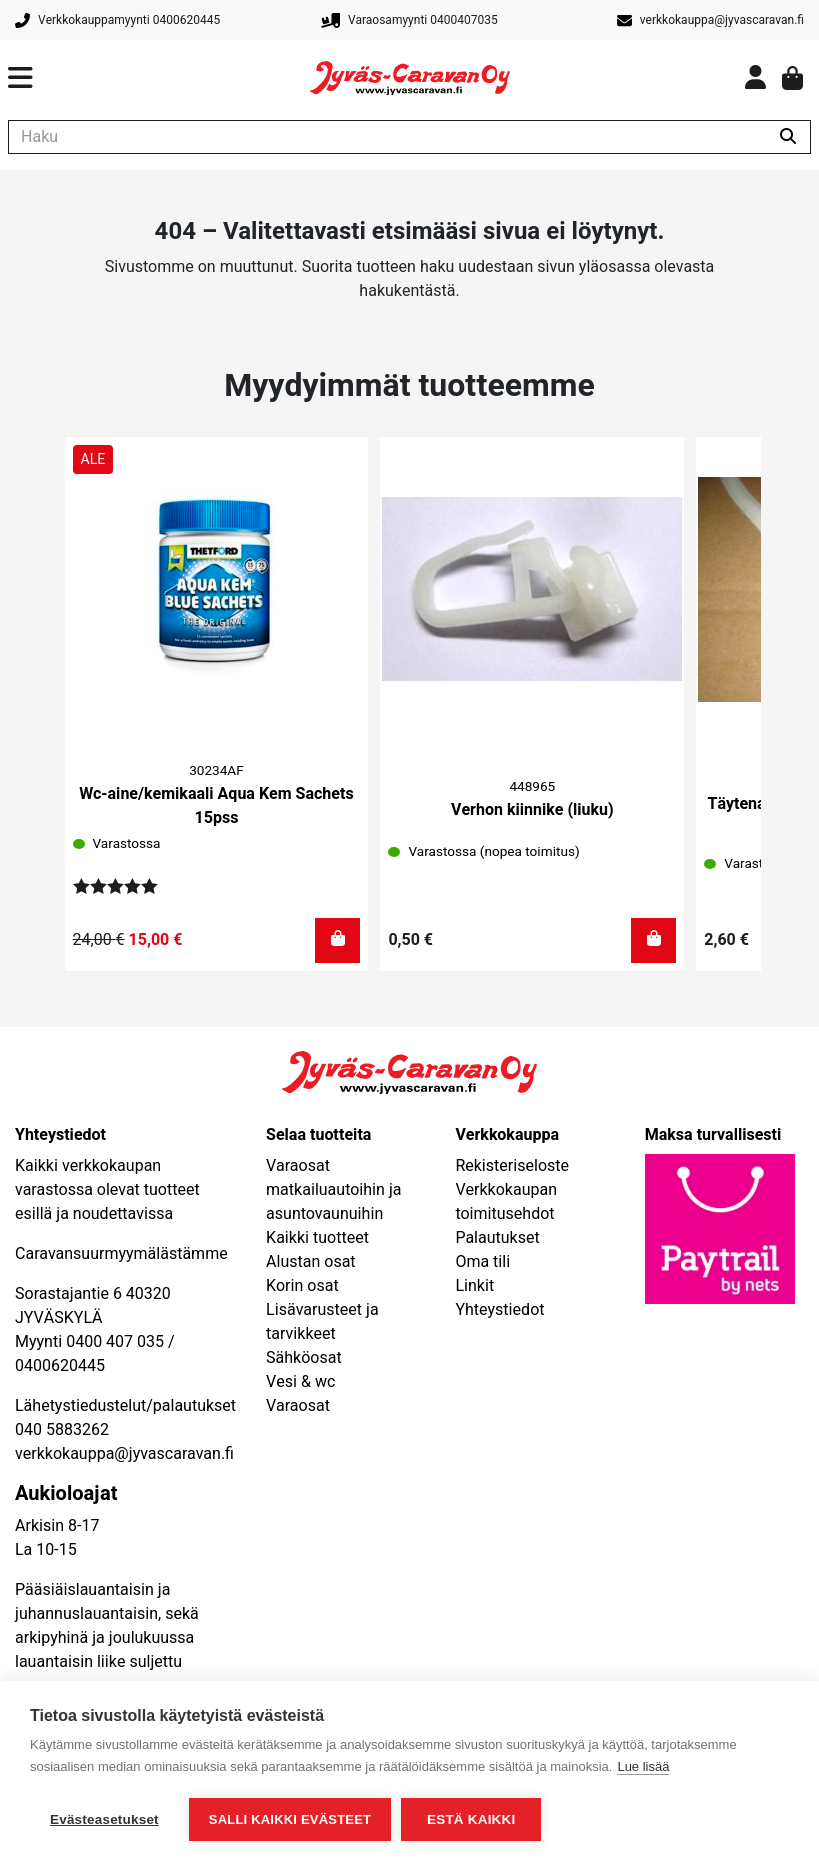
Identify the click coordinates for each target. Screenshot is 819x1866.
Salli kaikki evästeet (290, 1819)
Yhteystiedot (499, 1310)
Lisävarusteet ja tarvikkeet (322, 1322)
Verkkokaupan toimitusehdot (506, 1202)
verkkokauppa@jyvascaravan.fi (124, 1454)
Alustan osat (311, 1262)
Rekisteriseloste (512, 1166)
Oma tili (482, 1262)
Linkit (474, 1286)
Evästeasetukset (104, 1819)
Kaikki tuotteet (317, 1238)
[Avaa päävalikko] (159, 78)
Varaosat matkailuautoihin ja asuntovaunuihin (333, 1190)
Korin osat (302, 1286)
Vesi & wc (300, 1382)
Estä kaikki (471, 1819)
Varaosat (298, 1406)
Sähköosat (304, 1358)
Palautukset (497, 1238)
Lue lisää (643, 1766)
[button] (337, 940)
